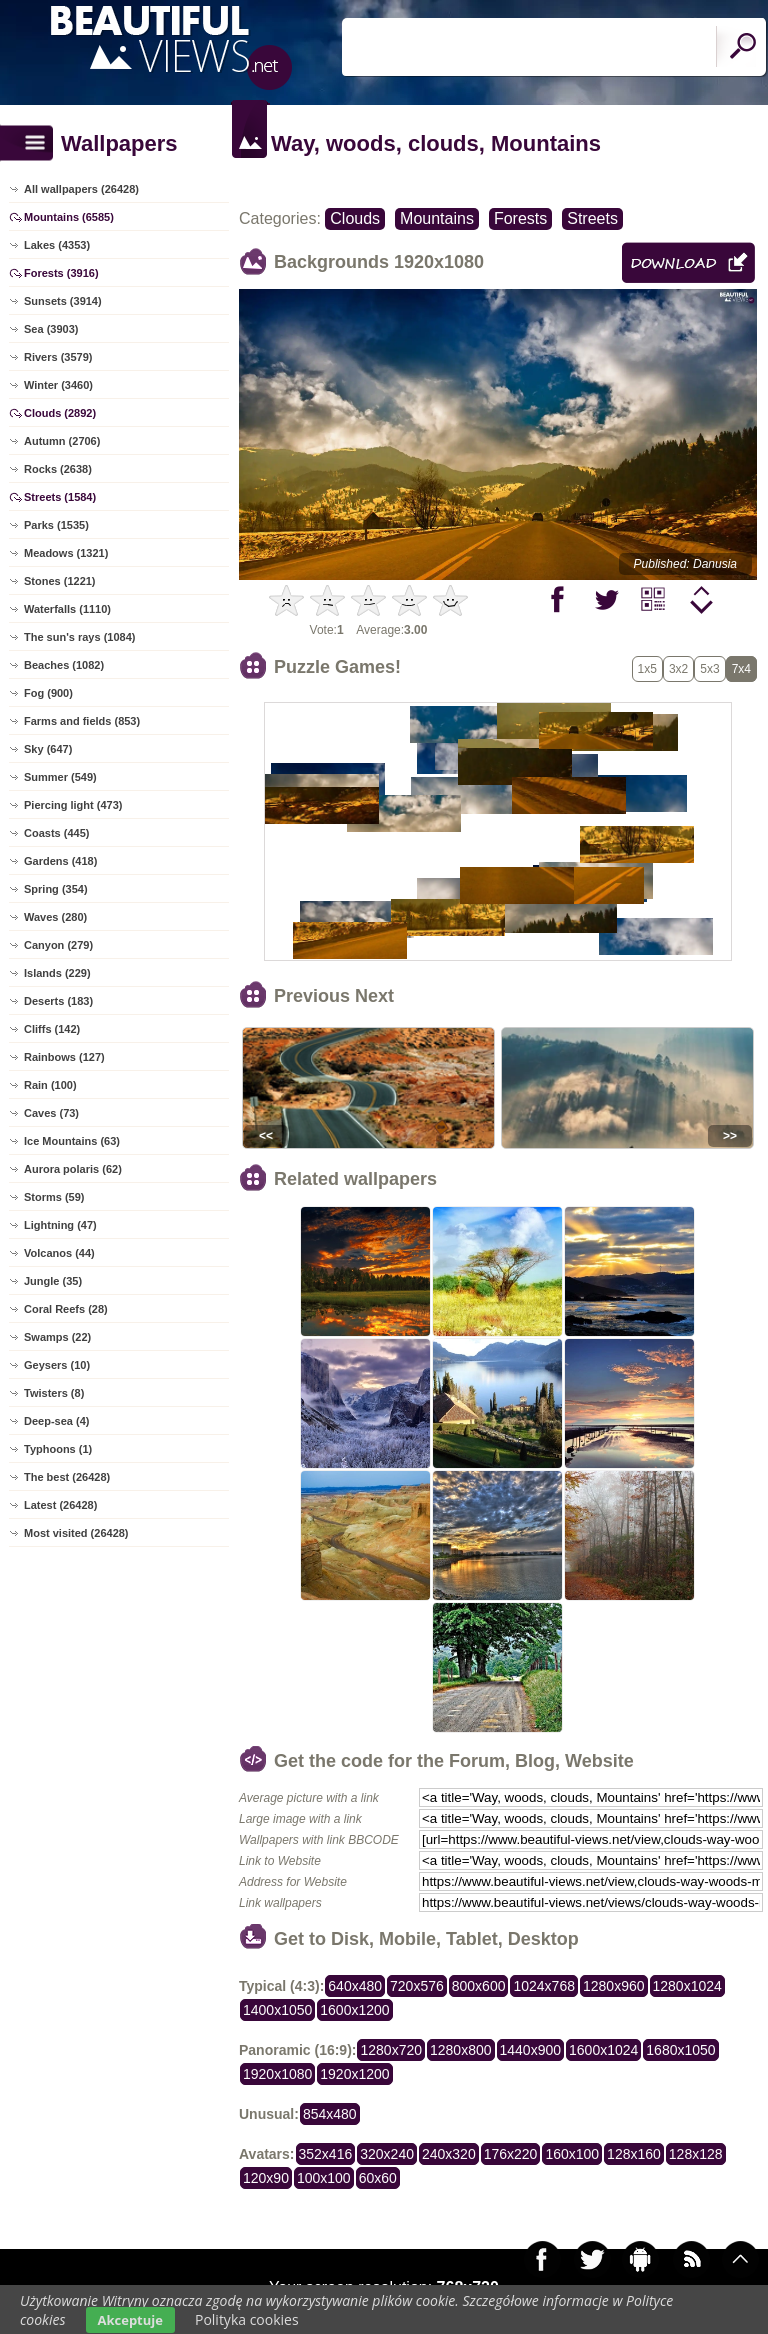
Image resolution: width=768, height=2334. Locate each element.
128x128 (696, 2154)
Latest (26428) (60, 1505)
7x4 (741, 669)
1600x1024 (603, 2050)
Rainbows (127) (64, 1057)
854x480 (330, 2114)
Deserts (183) (58, 1001)
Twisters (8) (54, 1393)
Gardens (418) (60, 861)
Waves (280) (55, 917)
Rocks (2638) (58, 469)
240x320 (449, 2154)
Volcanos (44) (59, 1253)
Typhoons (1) (58, 1449)
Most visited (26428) (76, 1533)
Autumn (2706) (62, 441)
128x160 (634, 2154)
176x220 (511, 2154)
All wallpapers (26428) (81, 189)
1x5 (647, 669)
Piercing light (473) (73, 805)
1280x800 (461, 2050)
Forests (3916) (61, 273)
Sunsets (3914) (63, 301)
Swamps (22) (57, 1337)
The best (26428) (67, 1477)
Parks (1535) (56, 525)
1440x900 (531, 2050)
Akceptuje (130, 2320)
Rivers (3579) (58, 357)
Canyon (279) (58, 945)
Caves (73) (51, 1113)
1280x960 (614, 1986)
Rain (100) (50, 1085)
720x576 (417, 1986)
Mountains (437, 218)
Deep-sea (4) (56, 1421)
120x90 (266, 2178)
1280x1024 (687, 1986)
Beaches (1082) (64, 665)
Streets (592, 218)
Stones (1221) (60, 581)
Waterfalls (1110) (67, 609)
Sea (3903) (51, 329)
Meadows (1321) (66, 553)
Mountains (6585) (69, 217)
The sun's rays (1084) (79, 637)
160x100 (572, 2154)
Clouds (355, 218)
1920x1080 (277, 2074)
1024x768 (544, 1986)
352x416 (326, 2154)
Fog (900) (48, 693)
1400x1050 (277, 2010)
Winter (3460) (58, 385)
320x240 (387, 2154)
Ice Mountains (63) (72, 1141)
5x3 (709, 669)
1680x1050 (680, 2050)
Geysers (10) (57, 1365)
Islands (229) (57, 973)
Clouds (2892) (60, 413)
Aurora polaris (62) (73, 1169)
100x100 (324, 2178)
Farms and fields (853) (82, 721)
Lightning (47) (60, 1225)
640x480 (355, 1986)
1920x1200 (354, 2074)
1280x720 (391, 2050)
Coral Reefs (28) (66, 1309)
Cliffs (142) (52, 1029)
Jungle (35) (53, 1281)
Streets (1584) (60, 497)
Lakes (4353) (57, 245)
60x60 (378, 2178)
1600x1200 (354, 2010)
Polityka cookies (247, 2319)
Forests (520, 218)
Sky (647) (48, 749)
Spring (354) (56, 889)
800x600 (479, 1986)
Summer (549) (60, 777)
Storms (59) (54, 1197)
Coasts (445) (56, 833)
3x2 (678, 669)
